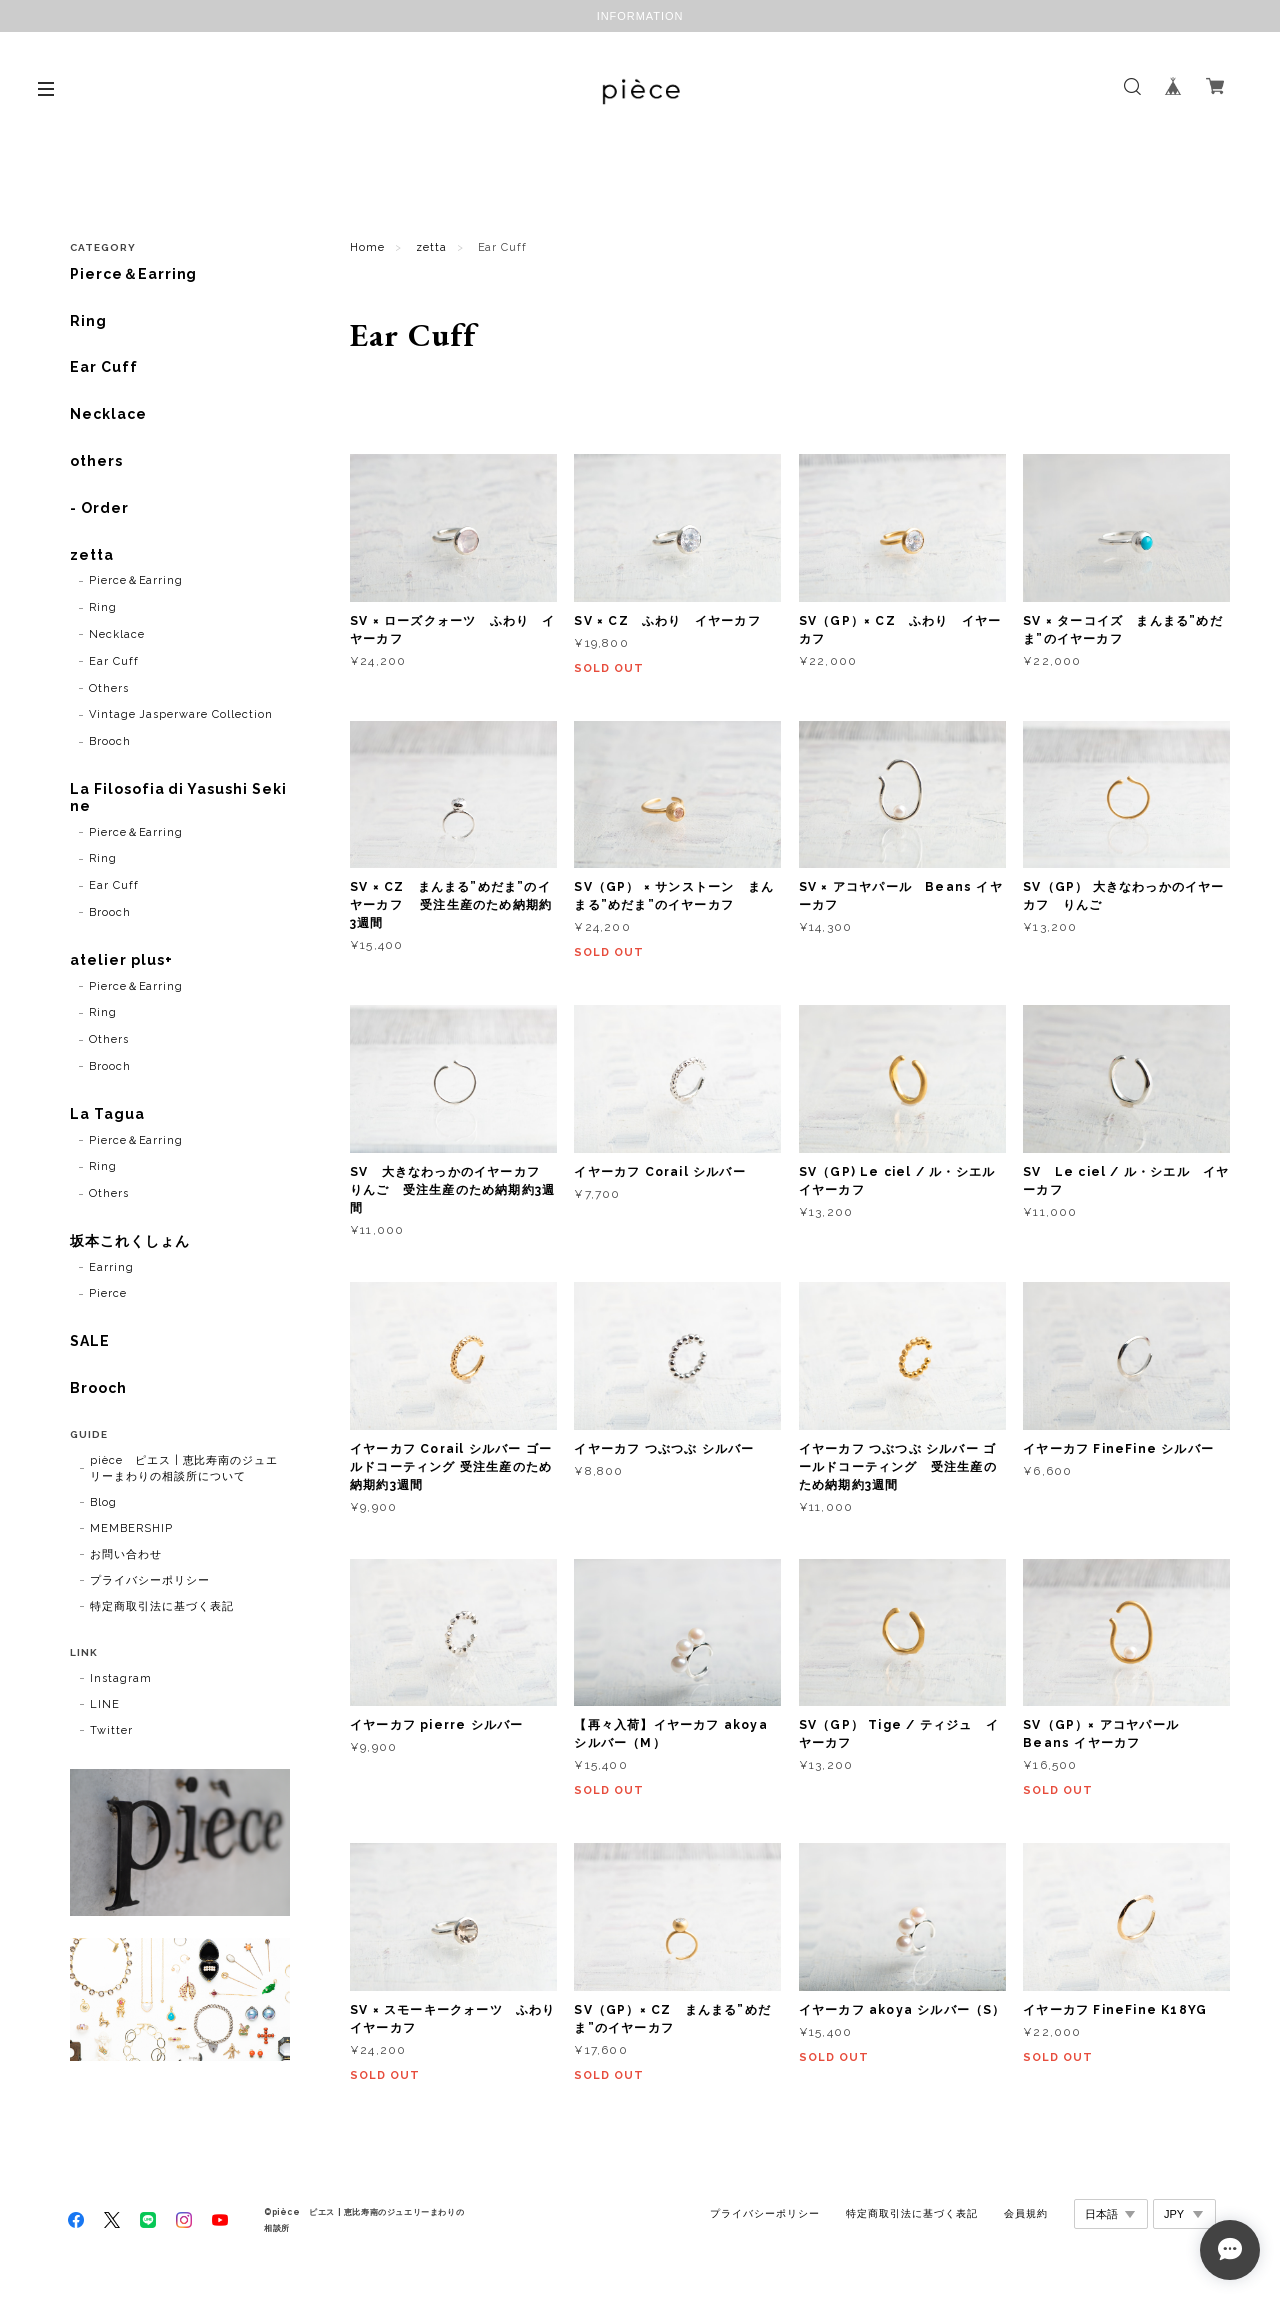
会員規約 (1026, 2213)
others (96, 461)
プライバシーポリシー (150, 1580)
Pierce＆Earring (133, 274)
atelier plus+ (121, 960)
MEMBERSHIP (131, 1528)
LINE (105, 1704)
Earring (111, 1267)
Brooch (110, 741)
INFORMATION (640, 16)
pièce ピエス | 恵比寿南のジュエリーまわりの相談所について (184, 1468)
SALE (90, 1341)
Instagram (121, 1678)
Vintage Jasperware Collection (181, 714)
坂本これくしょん (130, 1241)
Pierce (108, 1293)
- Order (99, 508)
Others (109, 688)
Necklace (108, 414)
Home (367, 247)
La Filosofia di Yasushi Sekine (178, 797)
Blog (103, 1502)
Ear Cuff (104, 367)
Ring (88, 321)
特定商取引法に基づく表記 (162, 1606)
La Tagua (107, 1114)
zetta (431, 247)
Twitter (111, 1730)
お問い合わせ (126, 1554)
